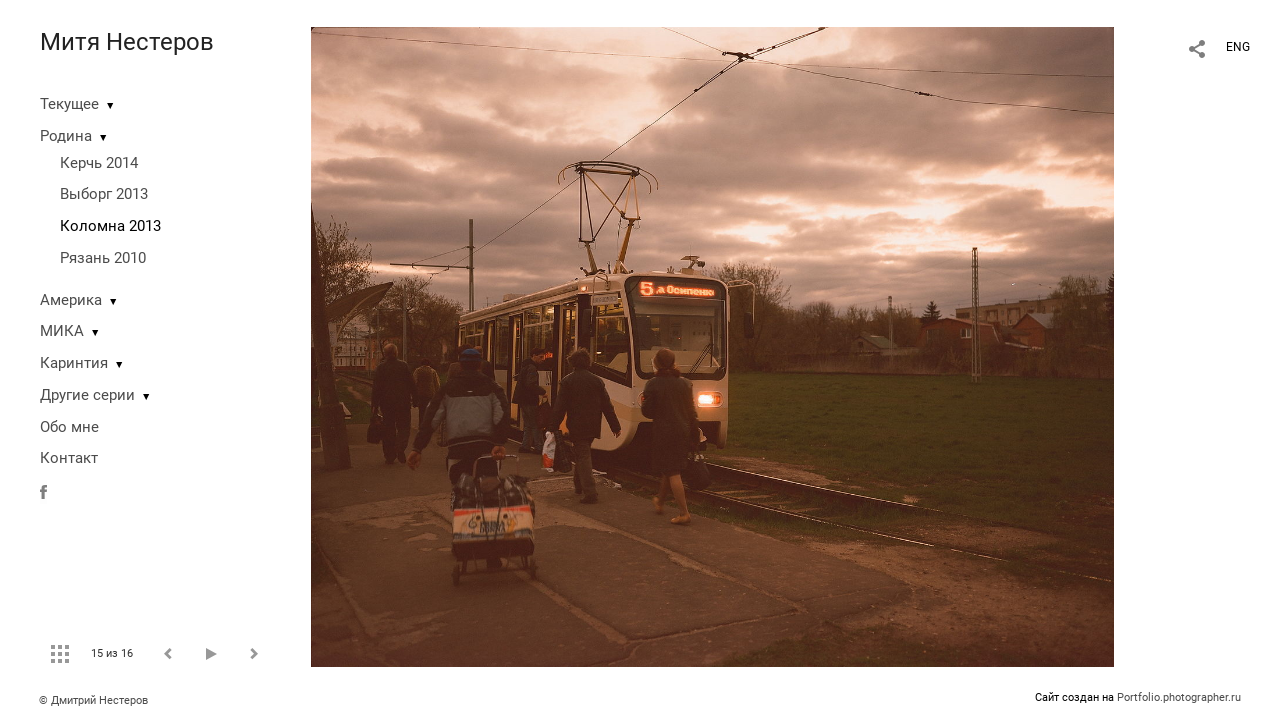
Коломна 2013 (110, 226)
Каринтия (74, 363)
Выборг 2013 (104, 194)
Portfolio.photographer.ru (1179, 697)
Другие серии (87, 395)
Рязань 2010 (103, 258)
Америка (71, 300)
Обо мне (69, 427)
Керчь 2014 (99, 163)
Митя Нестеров (127, 42)
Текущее (69, 104)
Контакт (69, 458)
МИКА (62, 331)
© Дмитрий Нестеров (95, 700)
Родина (66, 136)
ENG (1238, 47)
